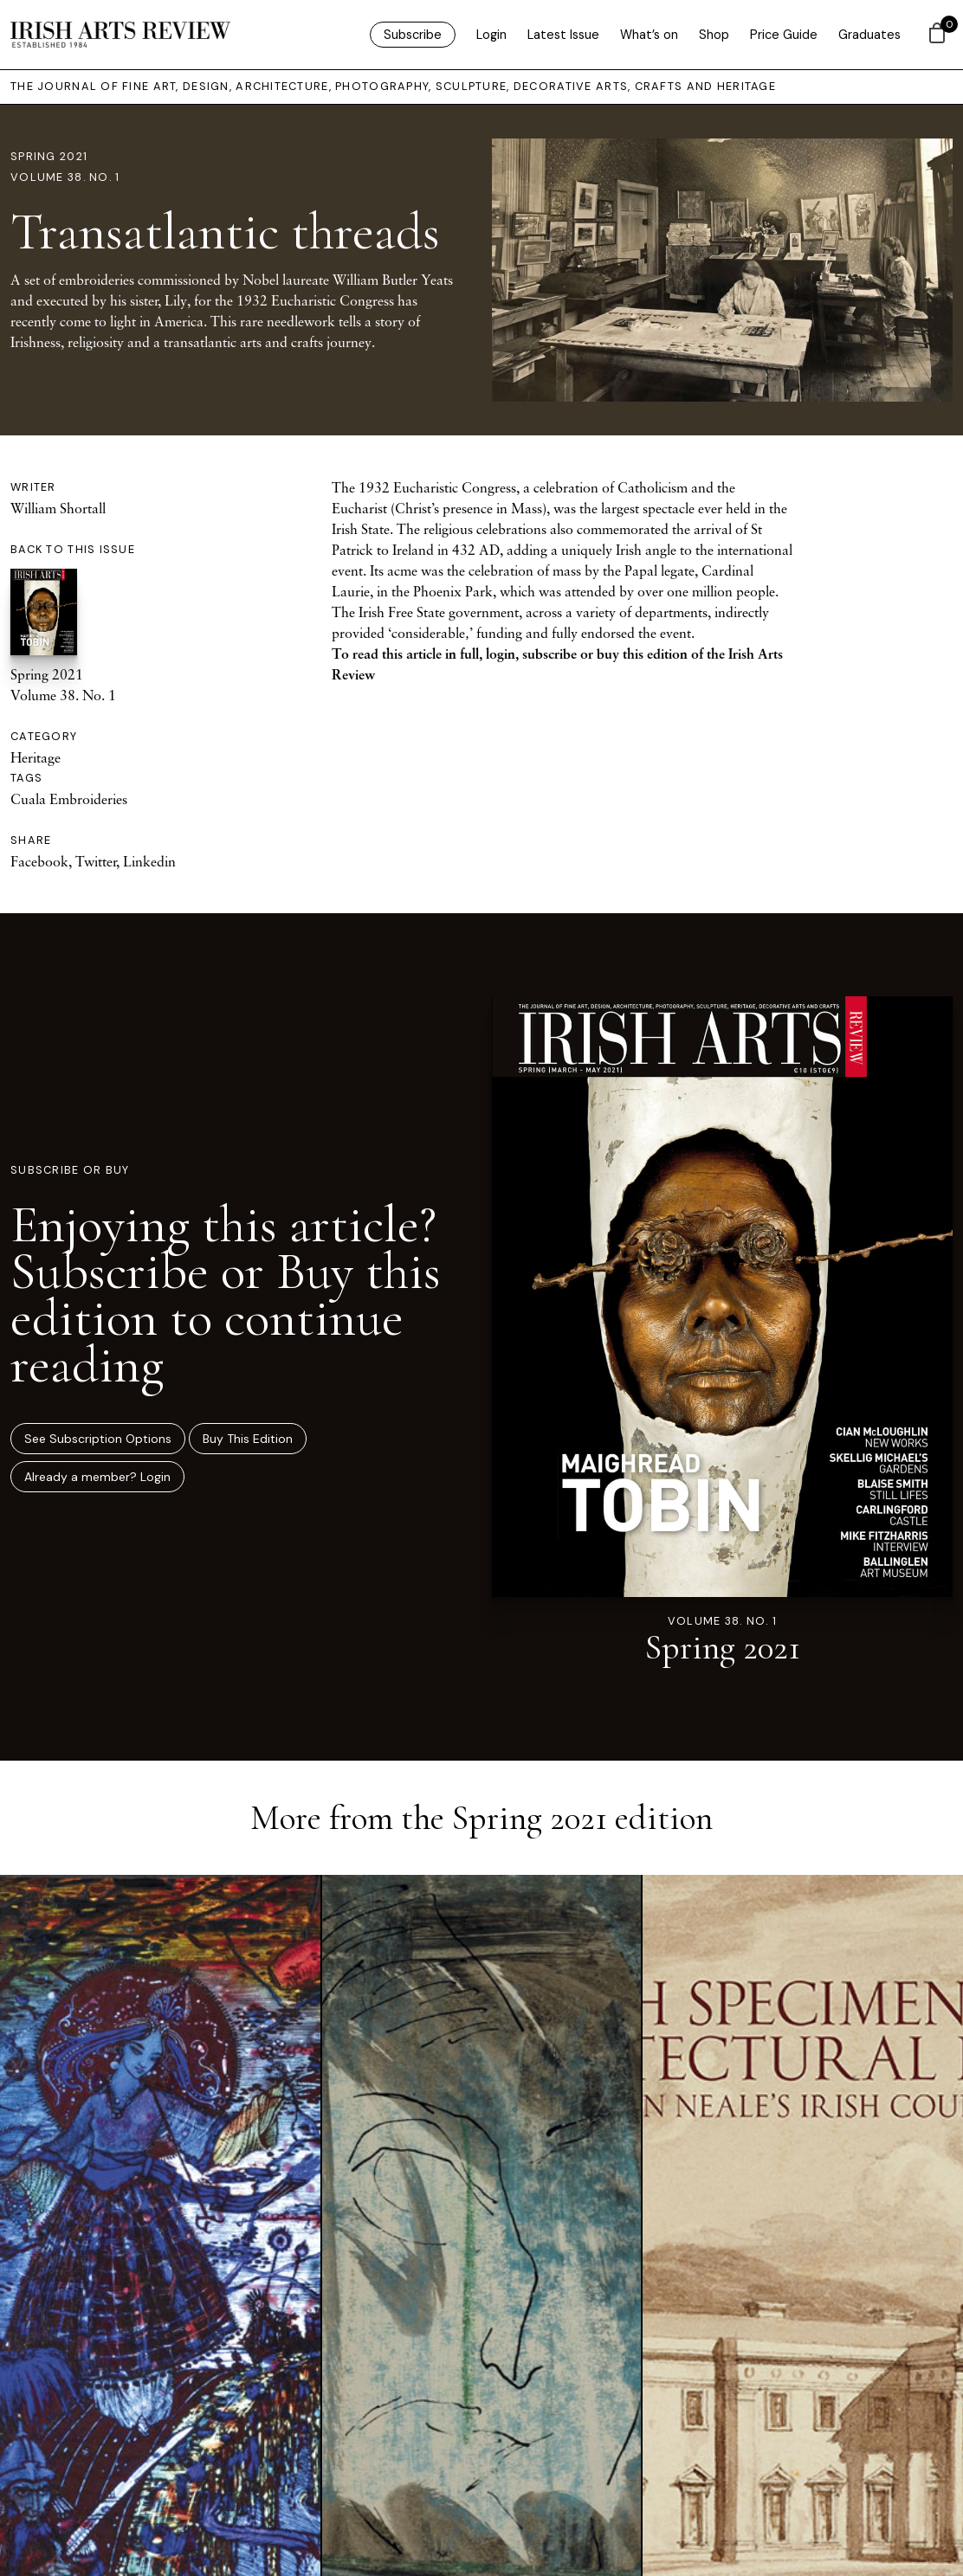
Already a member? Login (97, 1476)
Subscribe (413, 34)
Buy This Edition (248, 1438)
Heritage (35, 757)
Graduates (869, 34)
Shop (714, 34)
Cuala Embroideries (68, 799)
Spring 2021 (48, 156)
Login (491, 34)
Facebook (39, 861)
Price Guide (784, 34)
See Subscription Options (97, 1438)
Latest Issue (563, 34)
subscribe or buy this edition (605, 653)
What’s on (649, 34)
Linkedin (149, 861)
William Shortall (58, 508)
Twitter (95, 861)
